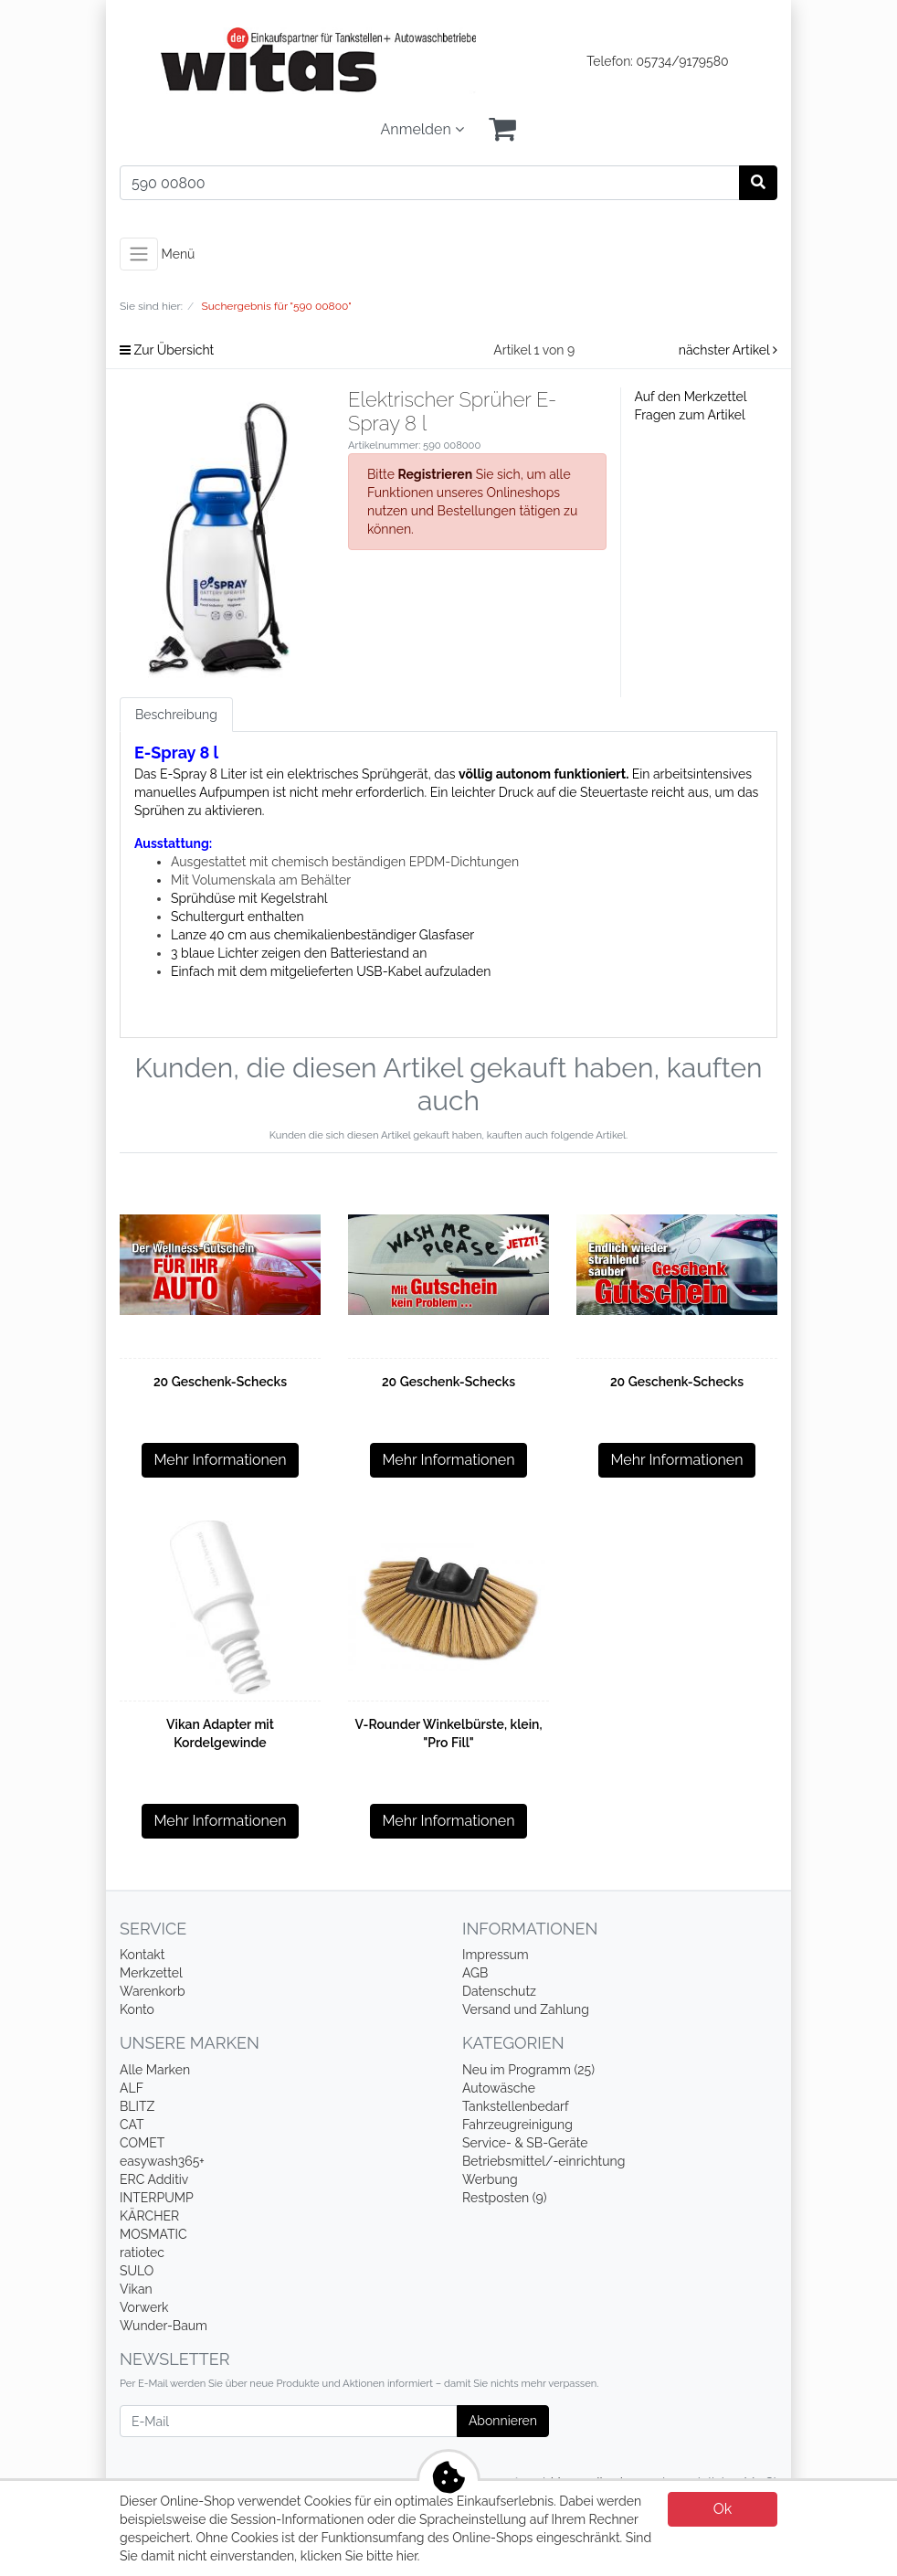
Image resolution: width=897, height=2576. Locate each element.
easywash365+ (162, 2161)
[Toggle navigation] (139, 254)
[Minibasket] (502, 130)
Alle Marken (155, 2069)
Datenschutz (499, 1991)
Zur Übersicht (167, 350)
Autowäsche (498, 2088)
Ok (723, 2509)
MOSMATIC (153, 2234)
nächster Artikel (728, 350)
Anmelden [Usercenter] (422, 129)
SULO (136, 2270)
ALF (131, 2088)
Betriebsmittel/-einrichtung (543, 2161)
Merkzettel (151, 1973)
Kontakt (142, 1954)
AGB (475, 1973)
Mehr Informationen (219, 1459)
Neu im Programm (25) (528, 2069)
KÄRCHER (149, 2216)
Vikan (136, 2289)
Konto (137, 2009)
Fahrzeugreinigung (517, 2124)
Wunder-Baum (163, 2325)
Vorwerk (144, 2307)
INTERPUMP (157, 2197)
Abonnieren (503, 2420)
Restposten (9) (504, 2197)
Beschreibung (176, 714)
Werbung (490, 2179)
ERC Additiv (154, 2179)
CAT (132, 2124)
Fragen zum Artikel (690, 415)
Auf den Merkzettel (691, 396)
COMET (142, 2143)
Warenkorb (152, 1991)
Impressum (495, 1954)
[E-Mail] (289, 2421)
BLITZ (137, 2106)
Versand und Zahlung (525, 2009)
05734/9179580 (683, 61)
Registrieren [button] (434, 474)
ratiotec (142, 2252)
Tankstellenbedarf (515, 2106)
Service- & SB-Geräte (525, 2143)
